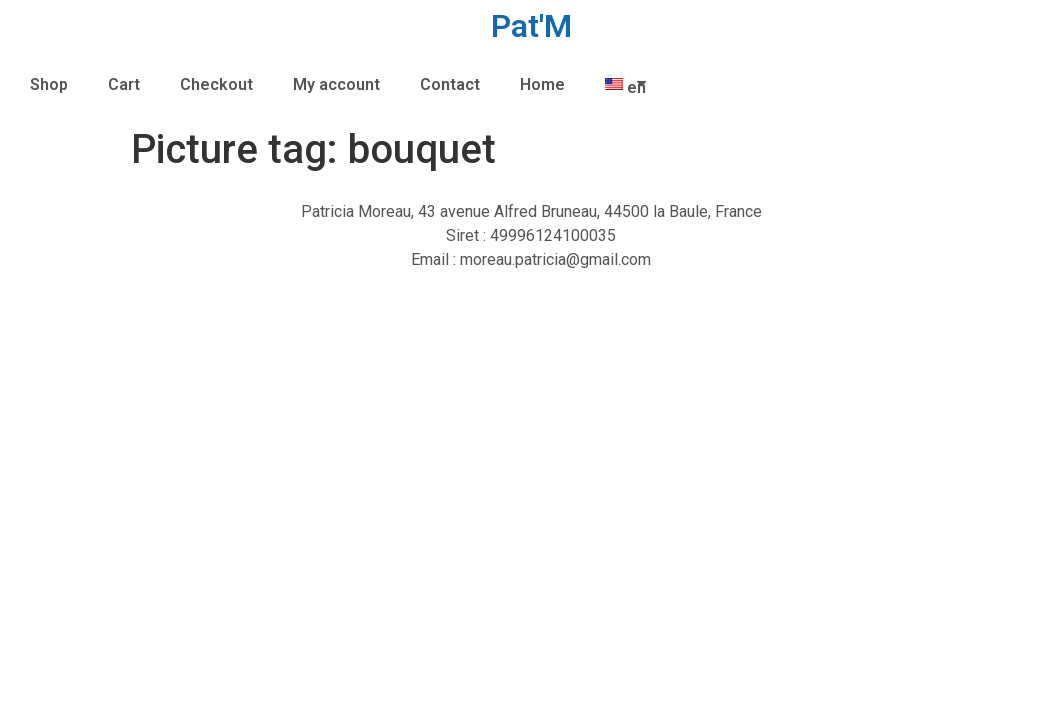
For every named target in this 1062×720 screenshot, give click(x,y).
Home (542, 84)
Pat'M (531, 26)
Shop (49, 84)
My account (336, 84)
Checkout (216, 84)
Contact (450, 84)
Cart (124, 84)
